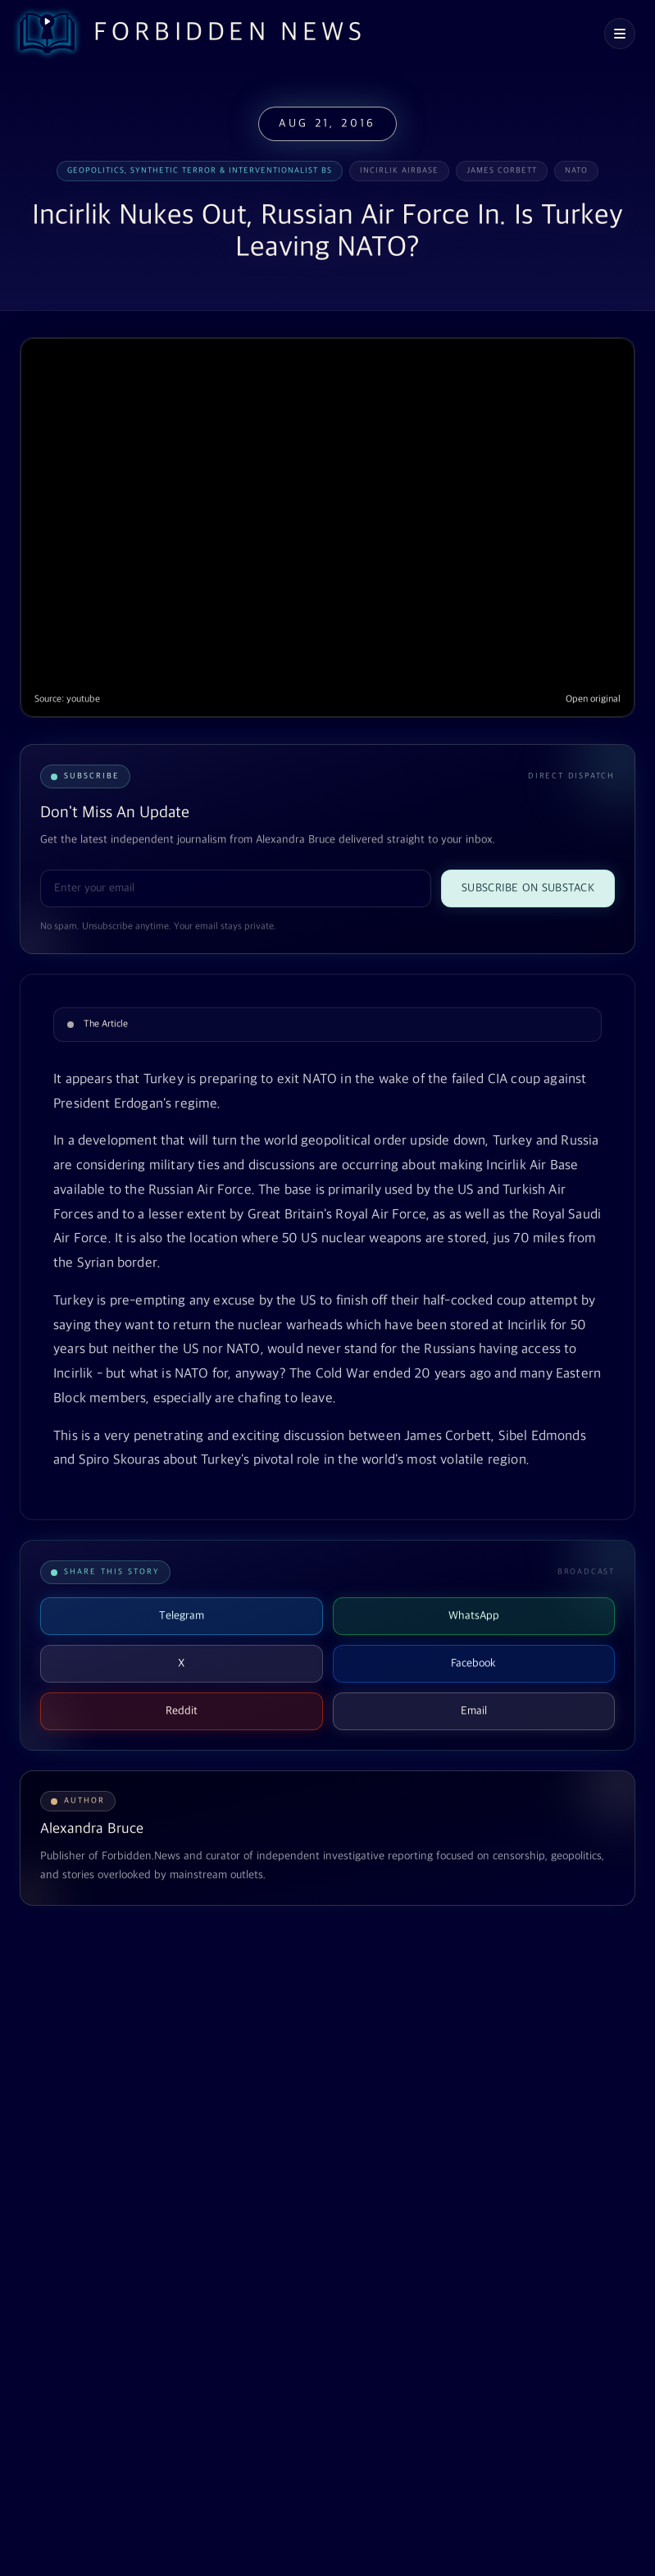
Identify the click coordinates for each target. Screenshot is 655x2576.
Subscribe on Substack (528, 888)
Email (474, 1711)
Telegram (181, 1616)
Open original (593, 699)
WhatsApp (473, 1616)
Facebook (473, 1663)
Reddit (182, 1711)
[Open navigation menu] (619, 33)
